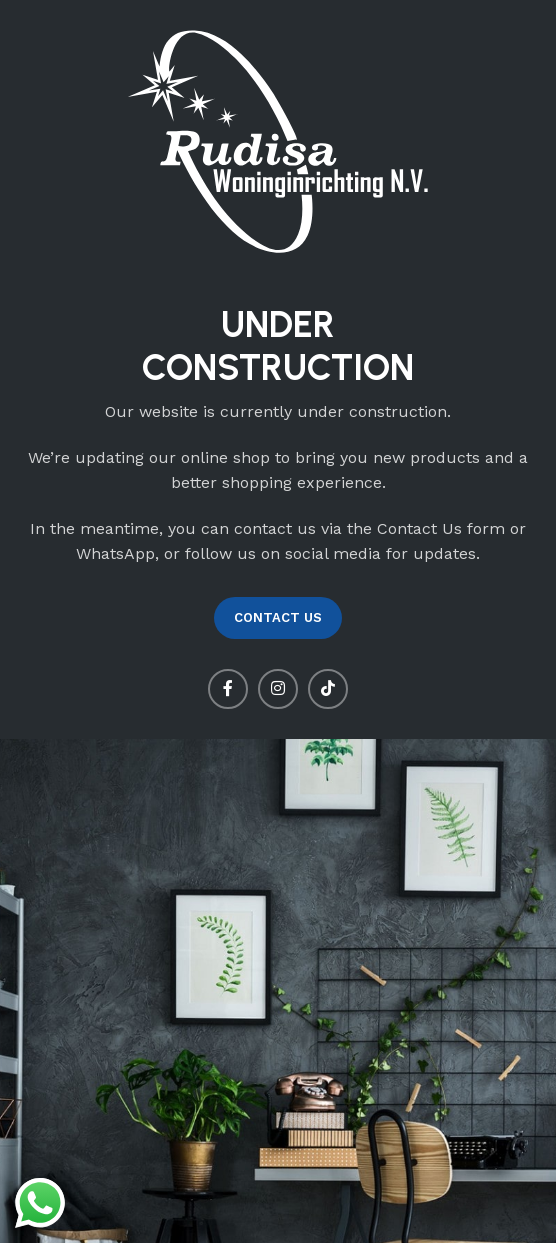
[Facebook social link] (228, 689)
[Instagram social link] (278, 689)
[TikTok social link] (328, 689)
